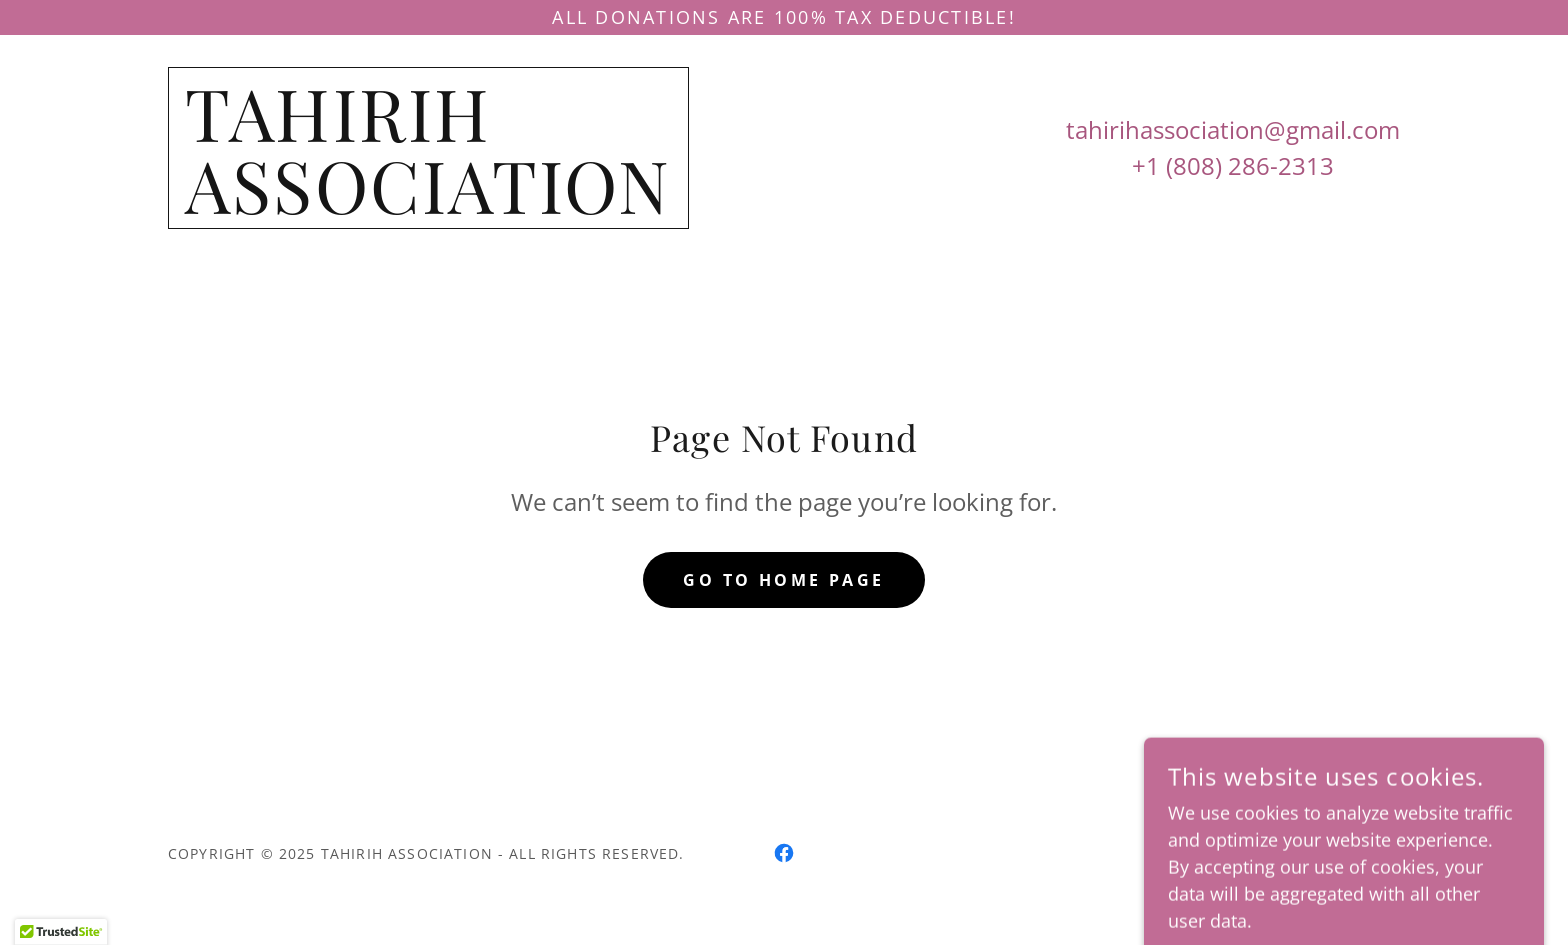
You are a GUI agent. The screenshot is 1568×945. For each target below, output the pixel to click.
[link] (428, 207)
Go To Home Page (783, 580)
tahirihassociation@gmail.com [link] (1233, 129)
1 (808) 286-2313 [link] (1240, 165)
